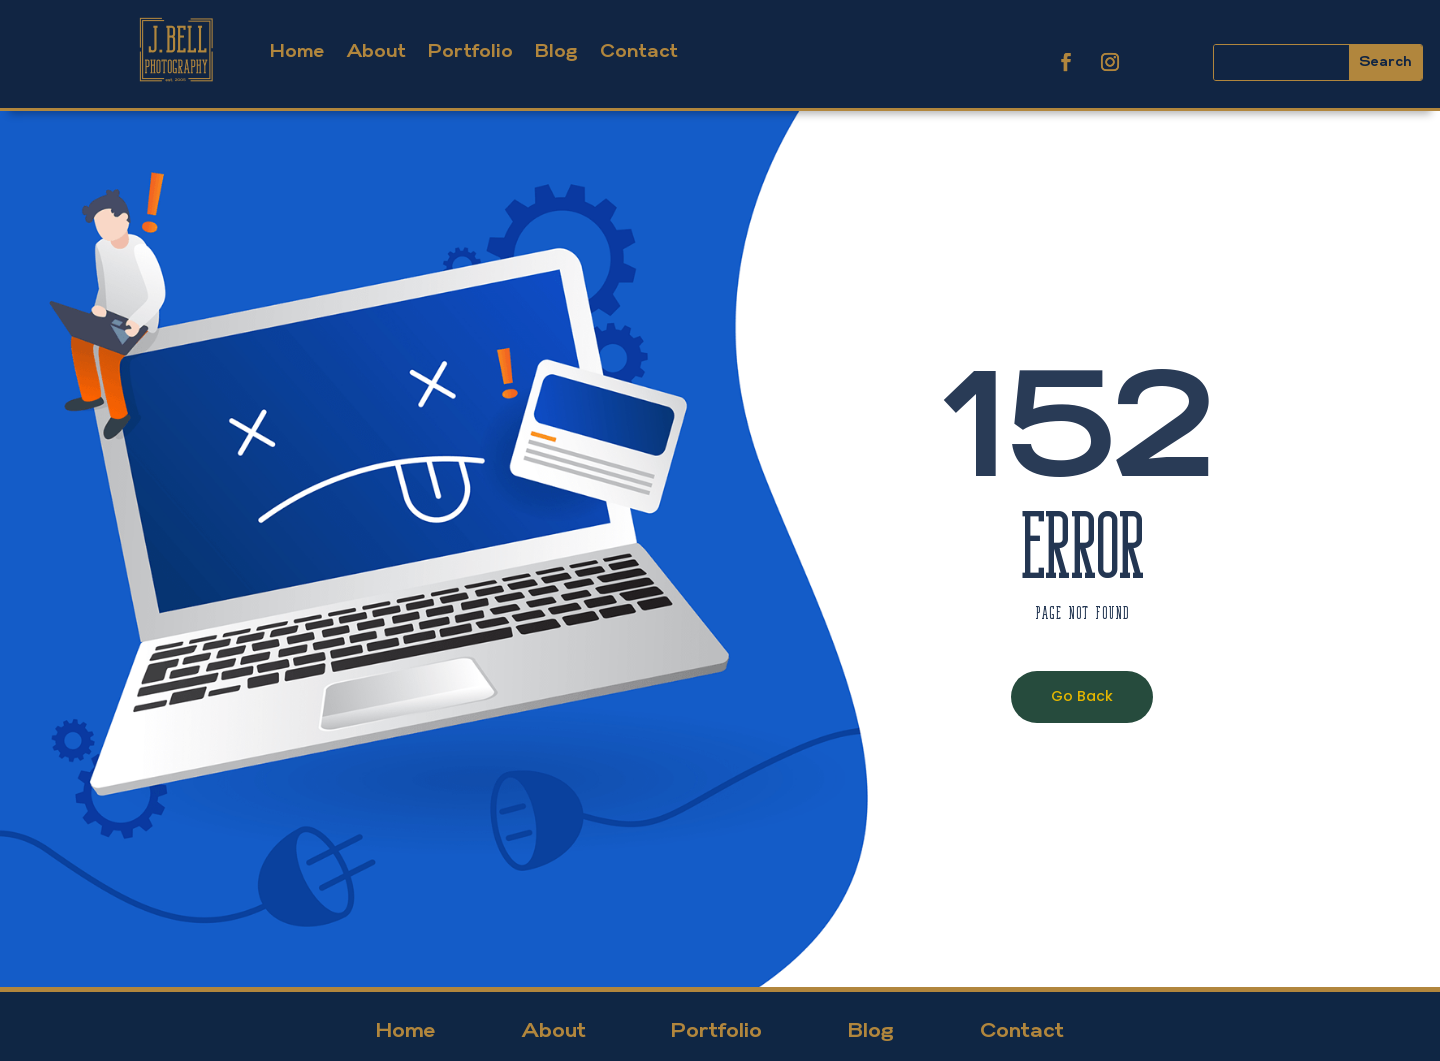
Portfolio (470, 52)
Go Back (1082, 696)
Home (297, 52)
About (376, 52)
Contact (639, 52)
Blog (556, 52)
